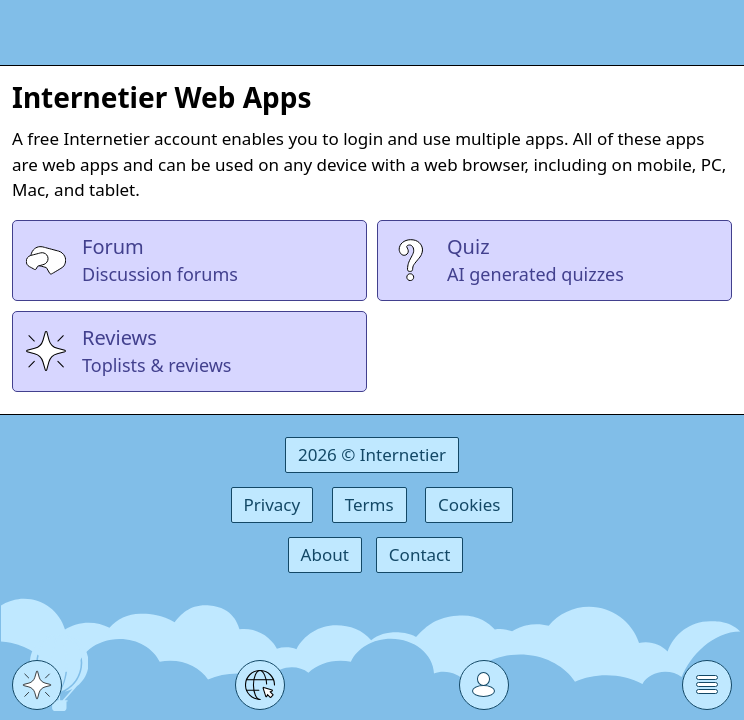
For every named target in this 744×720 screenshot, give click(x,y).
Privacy (272, 504)
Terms (369, 504)
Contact (420, 554)
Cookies (469, 504)
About (325, 554)
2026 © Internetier (372, 454)
